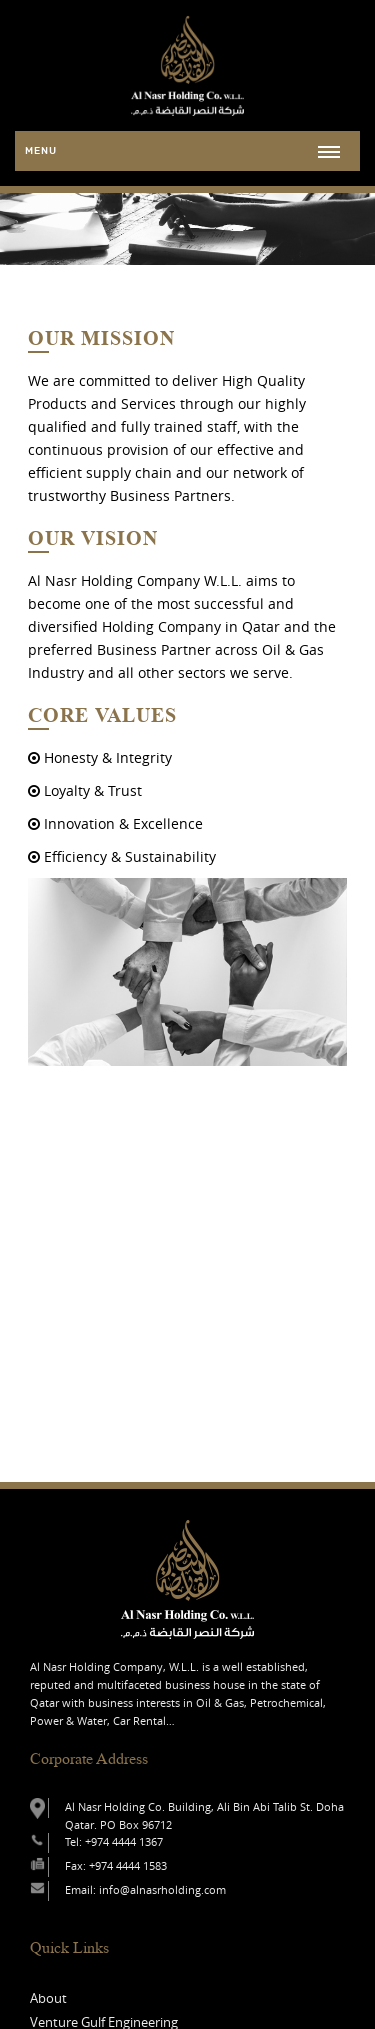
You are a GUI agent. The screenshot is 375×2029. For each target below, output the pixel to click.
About (48, 1998)
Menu (41, 151)
